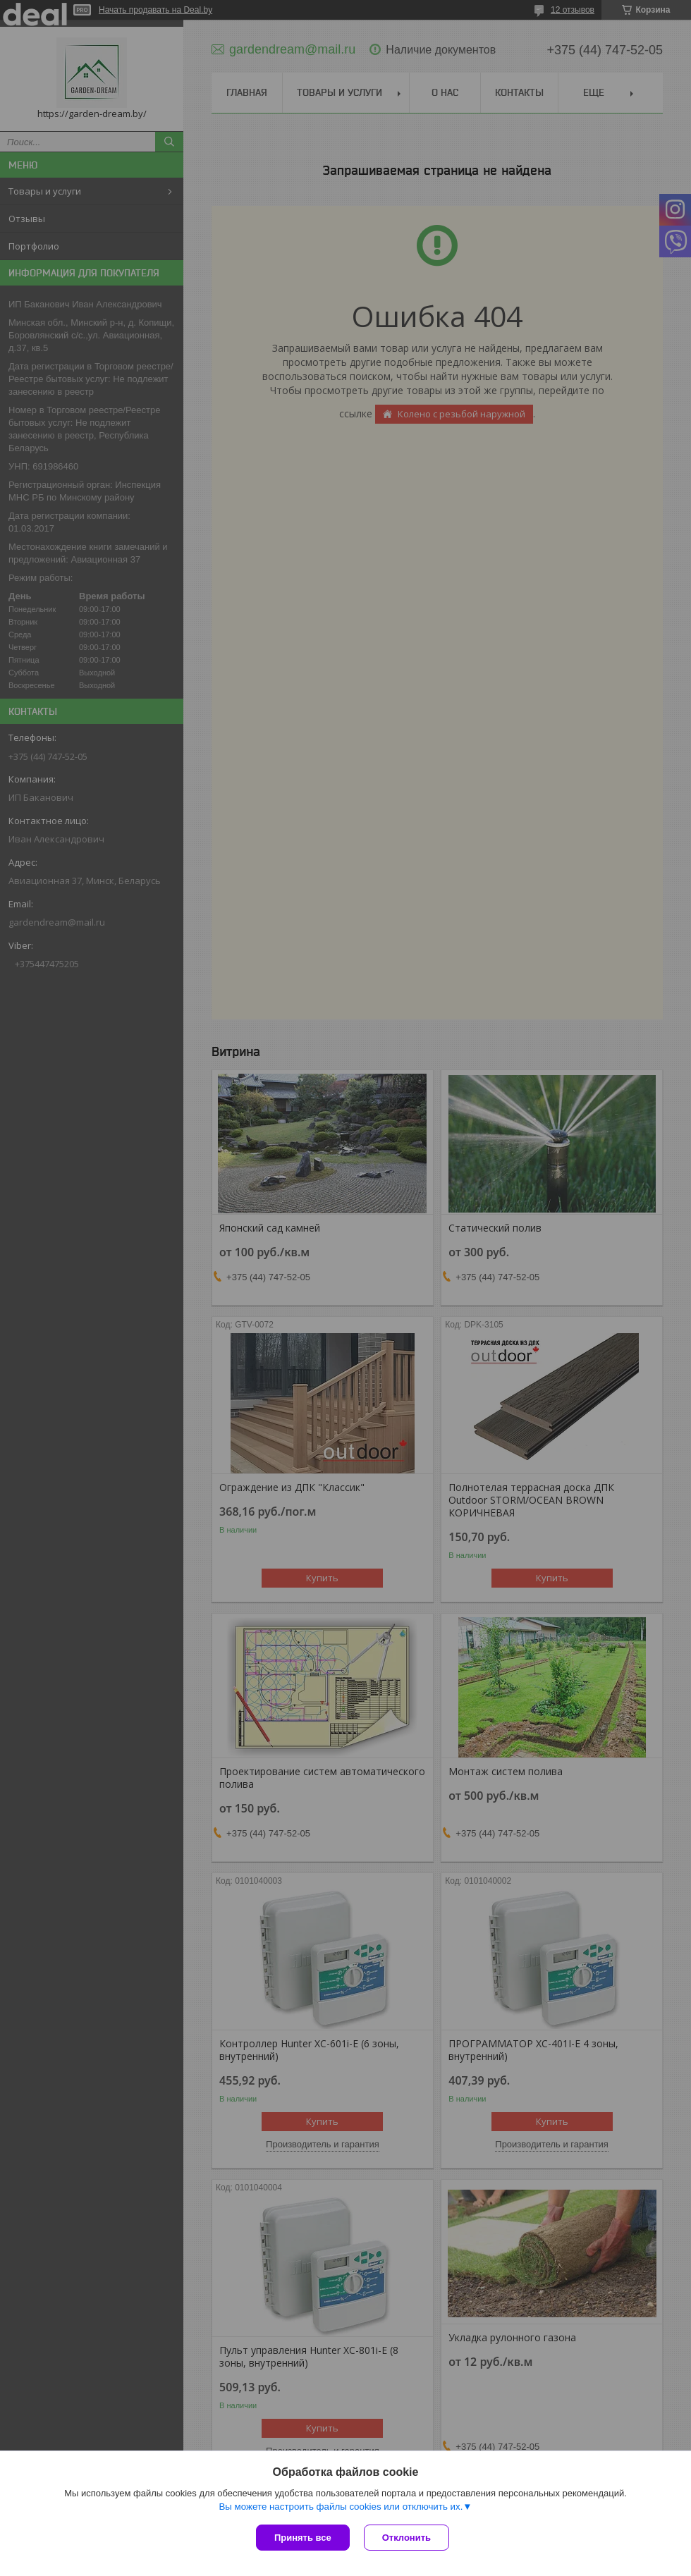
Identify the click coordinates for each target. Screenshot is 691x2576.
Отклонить (406, 2537)
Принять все (302, 2537)
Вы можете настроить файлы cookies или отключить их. (341, 2506)
